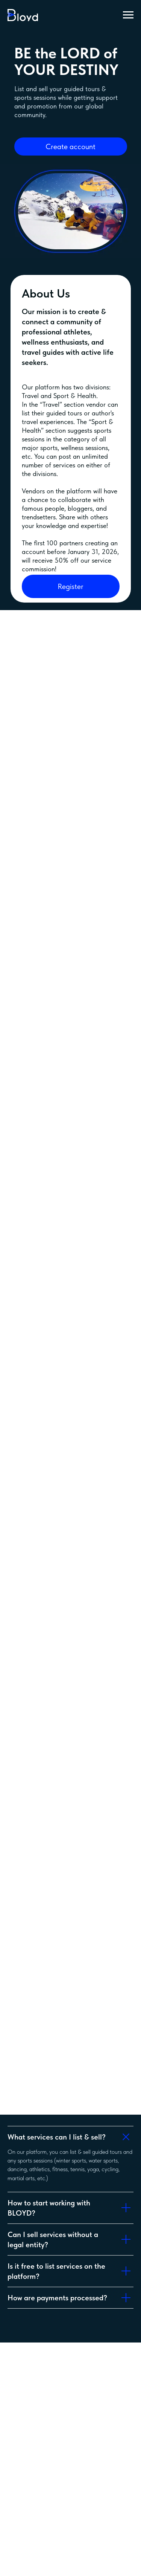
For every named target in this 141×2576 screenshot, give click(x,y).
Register (70, 586)
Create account (70, 146)
